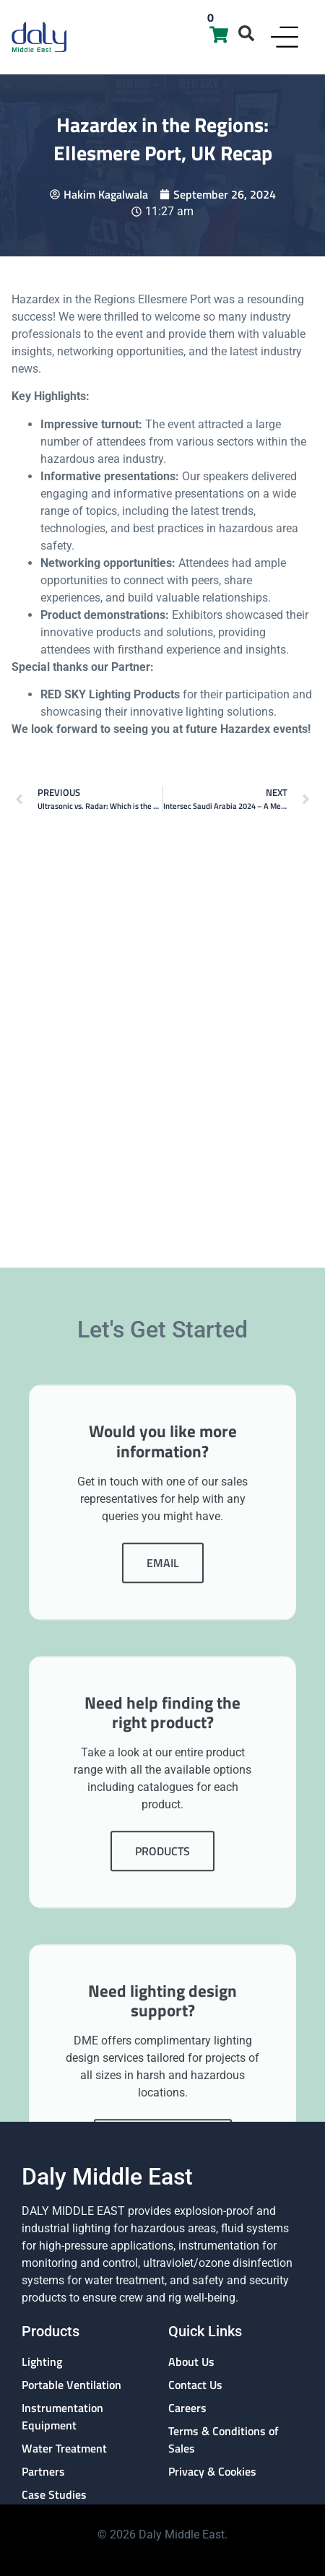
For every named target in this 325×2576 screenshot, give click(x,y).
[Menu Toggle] (284, 37)
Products (162, 2189)
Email (163, 1901)
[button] (246, 33)
